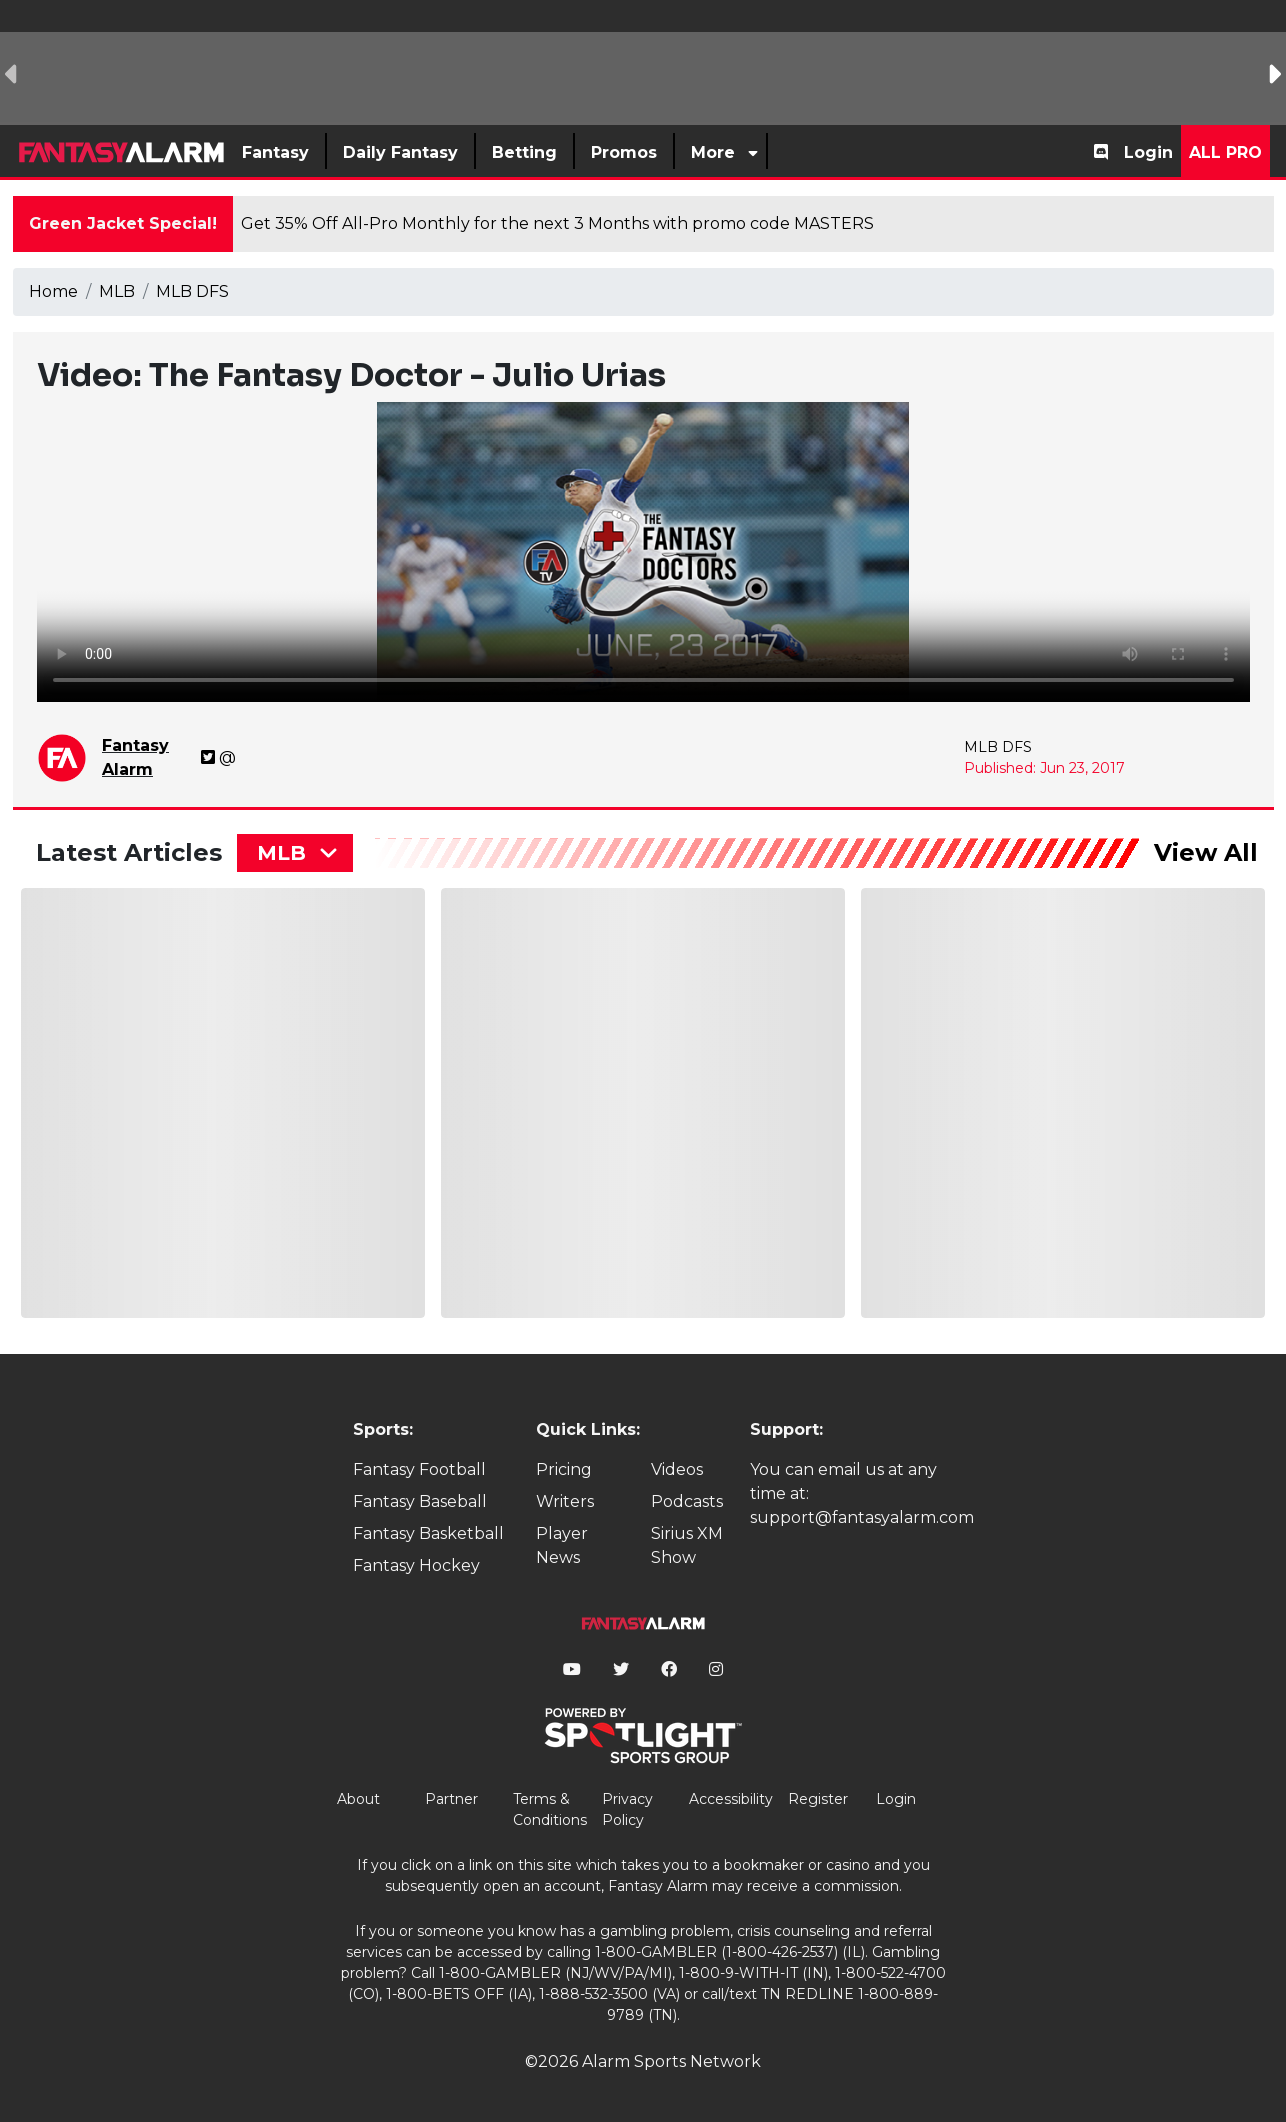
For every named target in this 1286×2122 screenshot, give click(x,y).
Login (1148, 152)
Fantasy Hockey (416, 1565)
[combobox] (295, 853)
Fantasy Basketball (428, 1533)
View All (1206, 852)
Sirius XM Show (687, 1545)
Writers (565, 1501)
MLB (117, 291)
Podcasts (687, 1501)
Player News (562, 1545)
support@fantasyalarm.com (862, 1517)
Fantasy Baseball (420, 1501)
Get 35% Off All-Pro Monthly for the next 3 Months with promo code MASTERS (557, 223)
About (358, 1799)
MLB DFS (192, 291)
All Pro (1225, 152)
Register (818, 1799)
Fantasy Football (419, 1469)
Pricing (564, 1469)
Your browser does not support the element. (643, 552)
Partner (451, 1799)
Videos (677, 1469)
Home (53, 291)
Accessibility (731, 1799)
